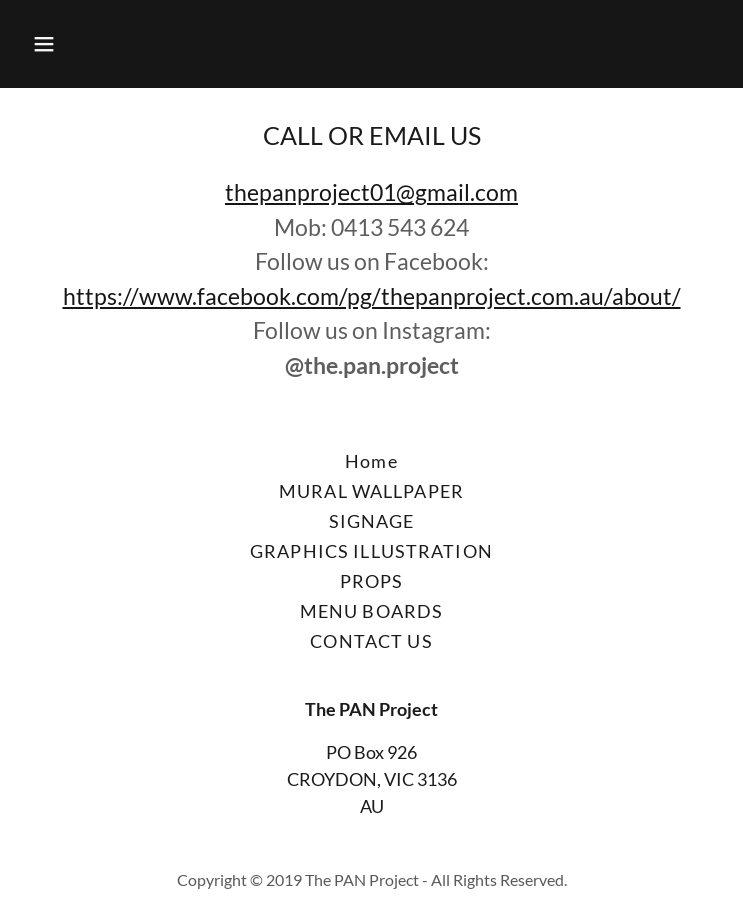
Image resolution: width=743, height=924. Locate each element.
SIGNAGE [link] (372, 521)
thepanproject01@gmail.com (371, 192)
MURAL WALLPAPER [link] (371, 491)
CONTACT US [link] (371, 641)
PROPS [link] (372, 581)
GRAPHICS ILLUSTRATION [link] (371, 551)
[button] (104, 44)
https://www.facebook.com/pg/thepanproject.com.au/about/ (372, 296)
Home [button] (371, 461)
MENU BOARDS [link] (371, 611)
